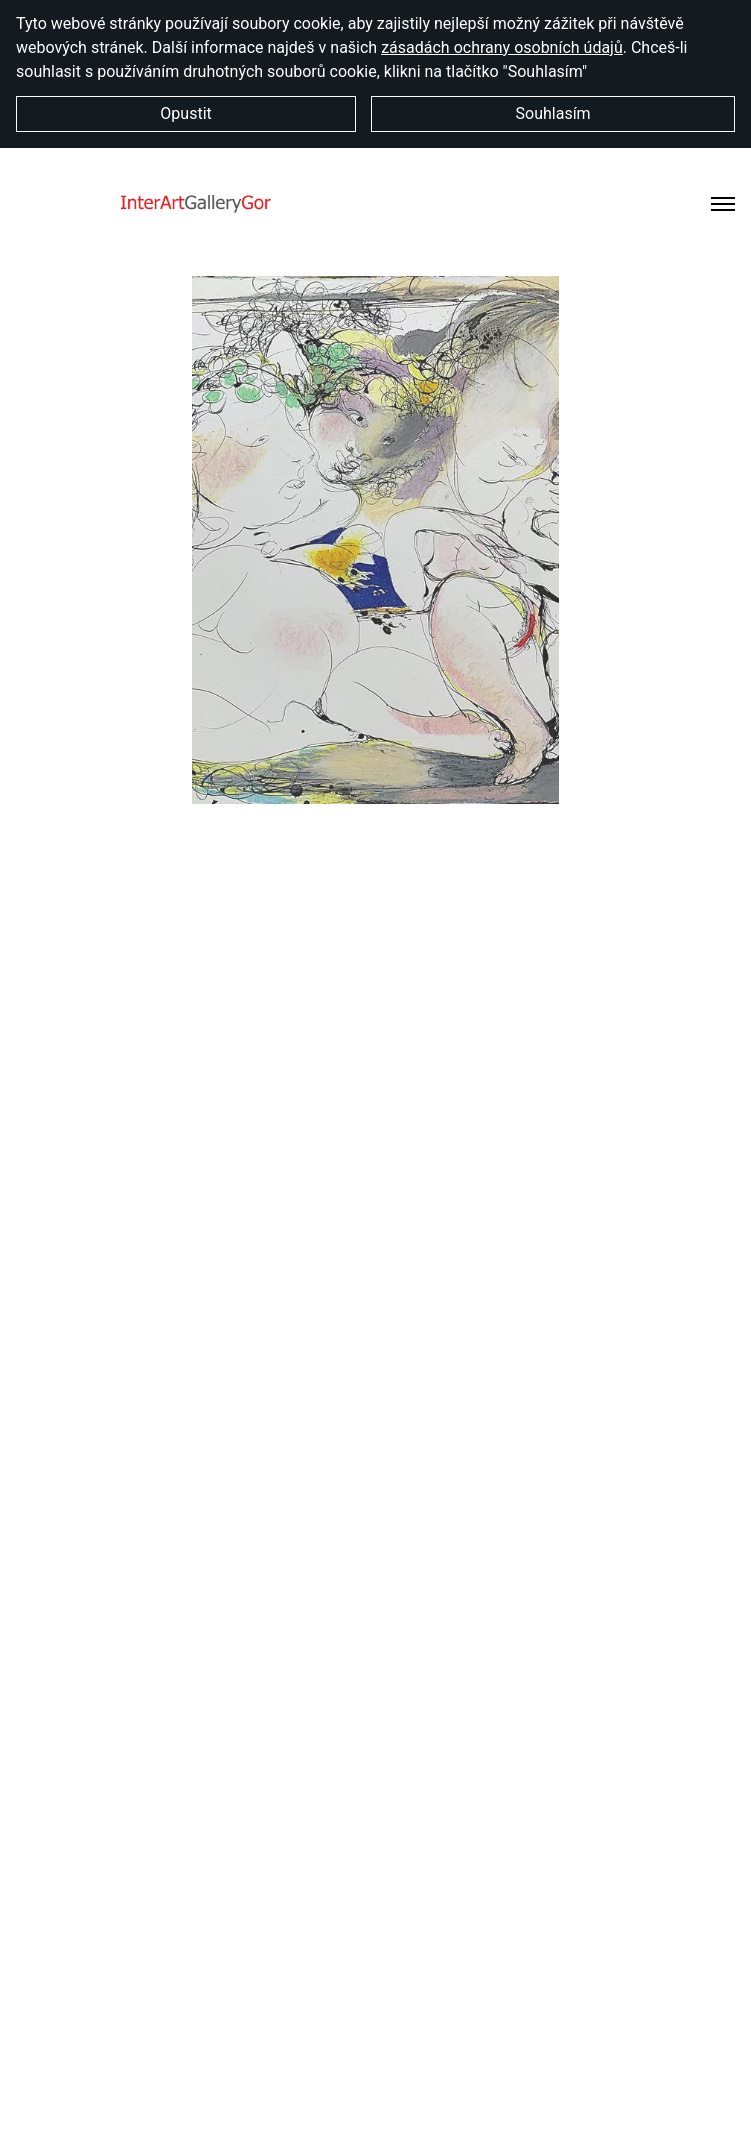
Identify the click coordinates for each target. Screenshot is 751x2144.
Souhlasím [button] (553, 113)
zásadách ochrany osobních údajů (502, 47)
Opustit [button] (185, 113)
